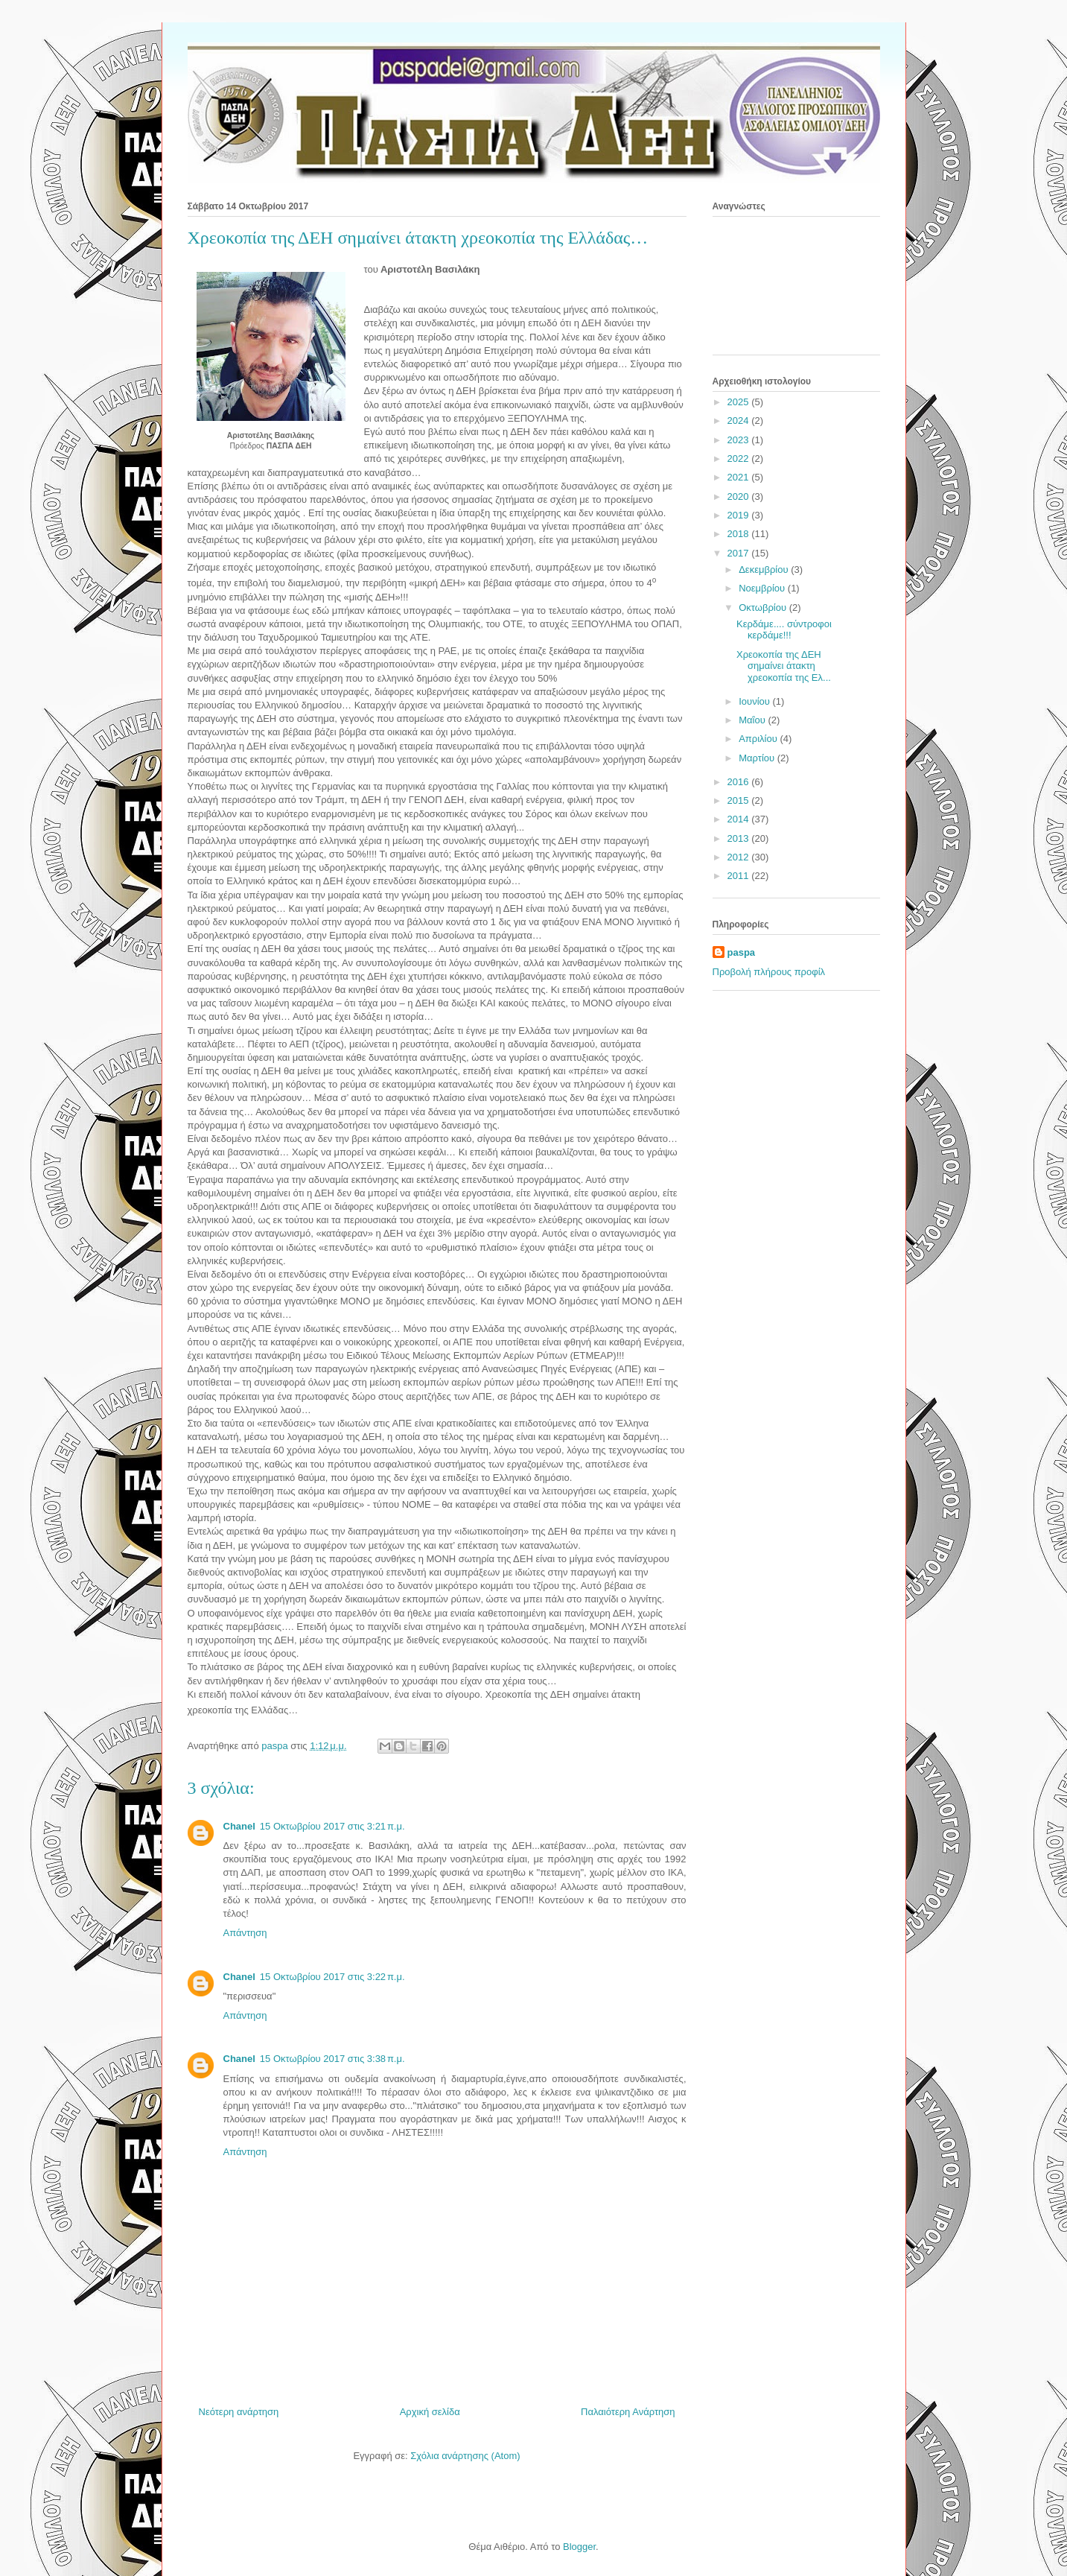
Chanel (239, 1826)
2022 (739, 458)
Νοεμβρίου (763, 588)
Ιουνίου (755, 701)
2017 (739, 553)
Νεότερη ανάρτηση (239, 2411)
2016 (739, 781)
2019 (739, 515)
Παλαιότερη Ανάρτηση (628, 2411)
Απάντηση (245, 1932)
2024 (739, 420)
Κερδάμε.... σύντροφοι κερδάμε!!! (784, 629)
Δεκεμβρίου (765, 569)
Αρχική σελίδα (430, 2411)
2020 (739, 496)
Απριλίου (759, 738)
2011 (739, 875)
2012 (739, 857)
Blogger (579, 2546)
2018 (739, 533)
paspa (741, 952)
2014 (739, 819)
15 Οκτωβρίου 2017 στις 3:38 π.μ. (332, 2058)
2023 (739, 439)
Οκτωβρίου (764, 607)
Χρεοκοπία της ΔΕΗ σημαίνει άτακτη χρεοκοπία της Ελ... (783, 666)
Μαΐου (753, 720)
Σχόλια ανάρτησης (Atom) (465, 2455)
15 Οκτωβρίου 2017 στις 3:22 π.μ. (332, 1976)
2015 (739, 800)
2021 (739, 477)
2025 (739, 401)
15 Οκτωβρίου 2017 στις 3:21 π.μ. (332, 1826)
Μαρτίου (758, 758)
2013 (739, 838)
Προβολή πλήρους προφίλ (769, 971)
